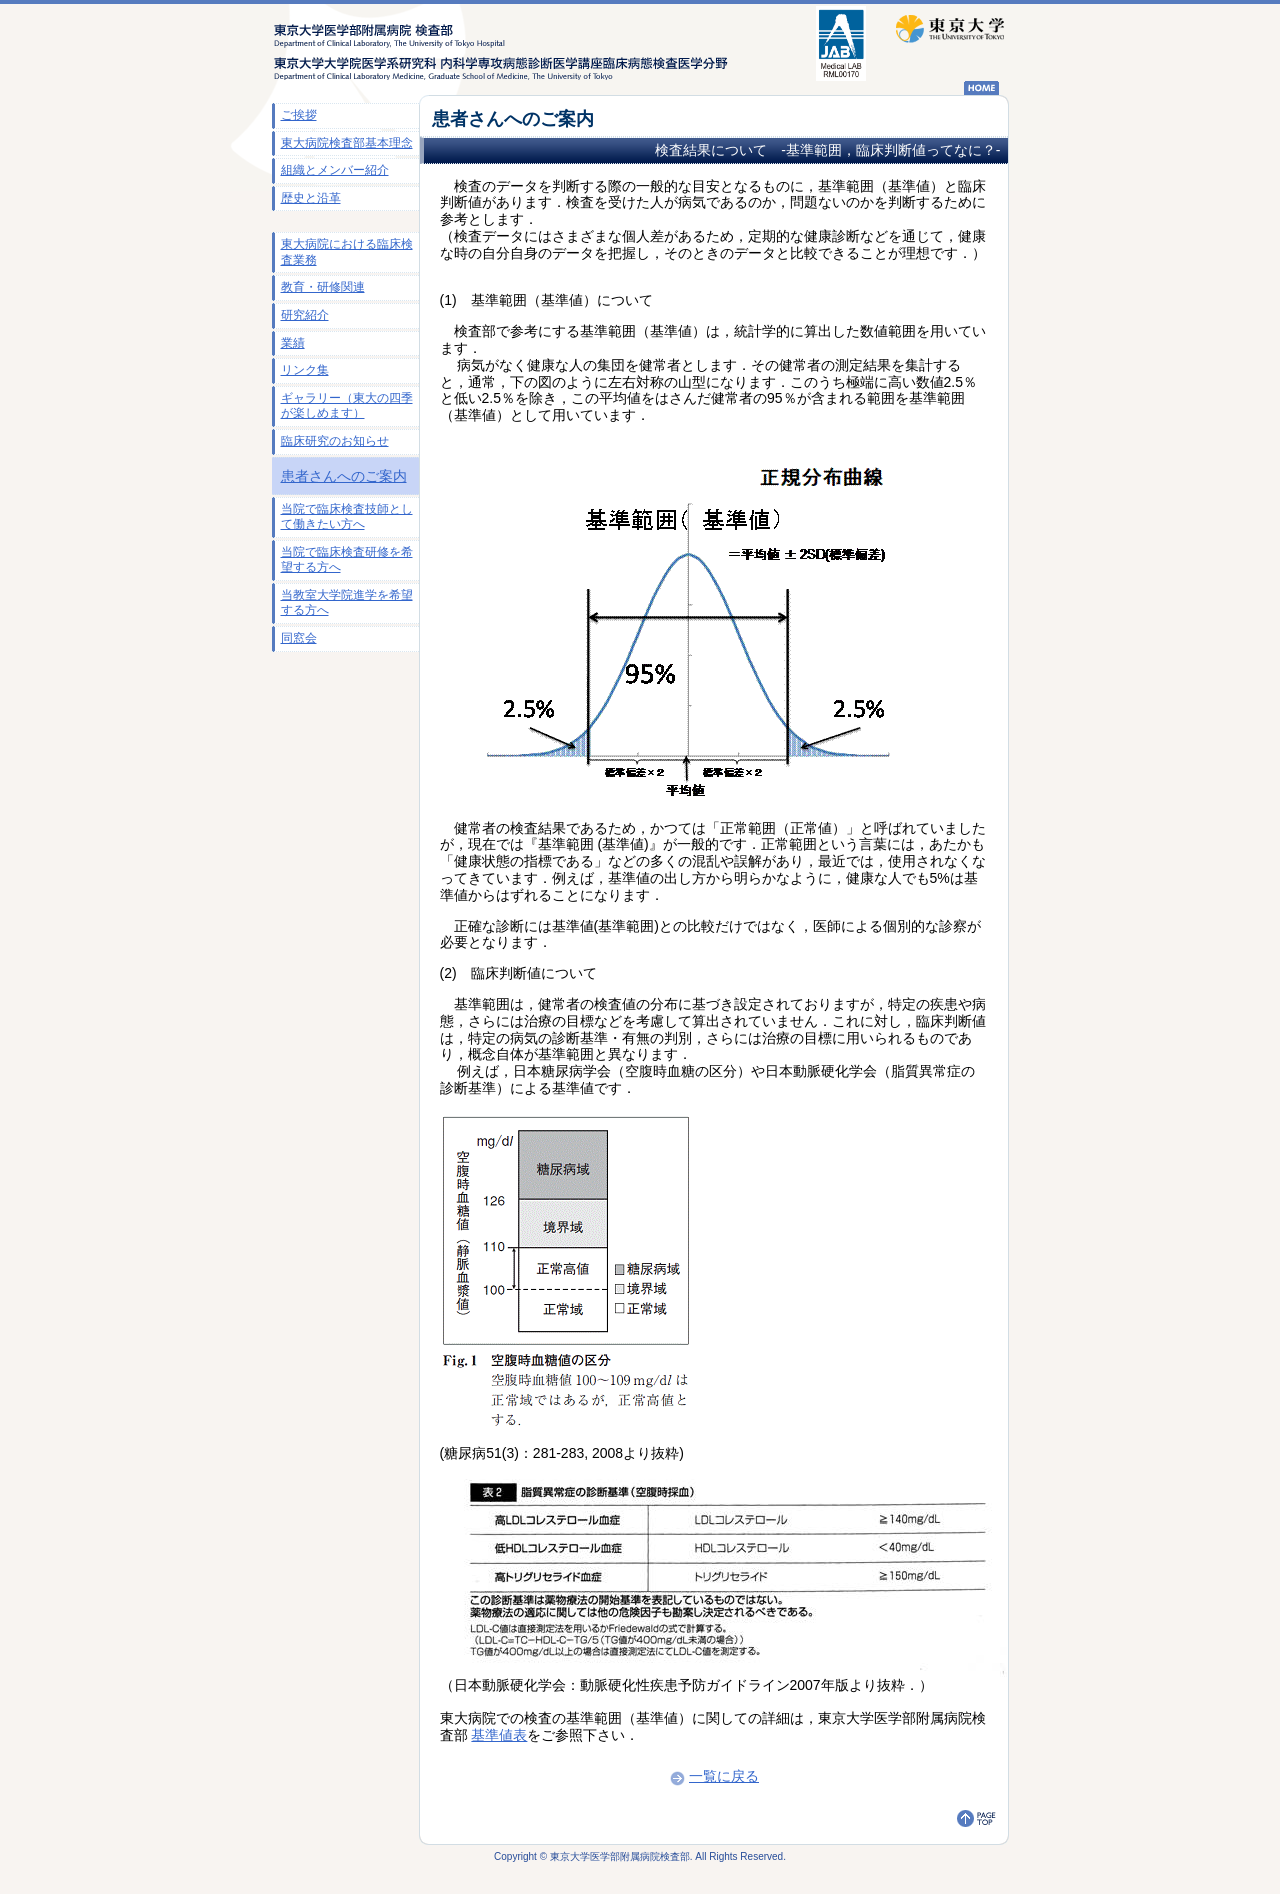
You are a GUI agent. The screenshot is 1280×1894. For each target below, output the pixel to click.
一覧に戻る (713, 1776)
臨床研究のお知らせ (335, 441)
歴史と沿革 (311, 198)
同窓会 (299, 638)
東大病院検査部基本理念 (347, 143)
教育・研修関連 (323, 287)
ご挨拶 (299, 115)
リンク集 (305, 370)
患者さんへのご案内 (344, 476)
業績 (293, 343)
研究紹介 (305, 315)
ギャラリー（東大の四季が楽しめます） (347, 406)
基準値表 (499, 1735)
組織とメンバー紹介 (335, 170)
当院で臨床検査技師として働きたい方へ (347, 517)
